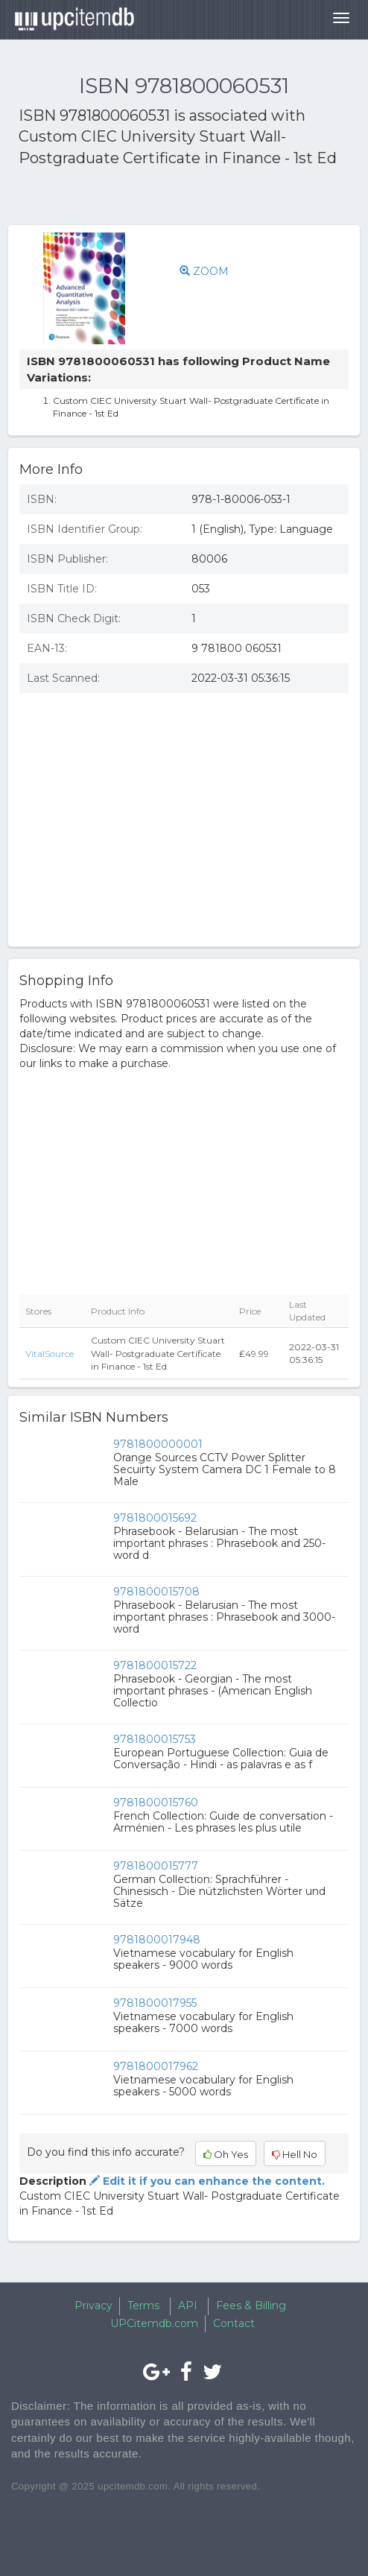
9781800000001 (158, 1444)
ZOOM (204, 271)
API (187, 2305)
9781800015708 (156, 1591)
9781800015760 (155, 1802)
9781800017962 (155, 2066)
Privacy (93, 2305)
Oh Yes (225, 2154)
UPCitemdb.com (154, 2323)
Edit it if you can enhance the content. (205, 2181)
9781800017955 (155, 2003)
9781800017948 (156, 1939)
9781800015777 (155, 1866)
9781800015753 (154, 1739)
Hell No (294, 2154)
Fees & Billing (251, 2305)
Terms (143, 2305)
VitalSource (49, 1353)
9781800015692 (155, 1518)
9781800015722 (155, 1665)
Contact (234, 2323)
